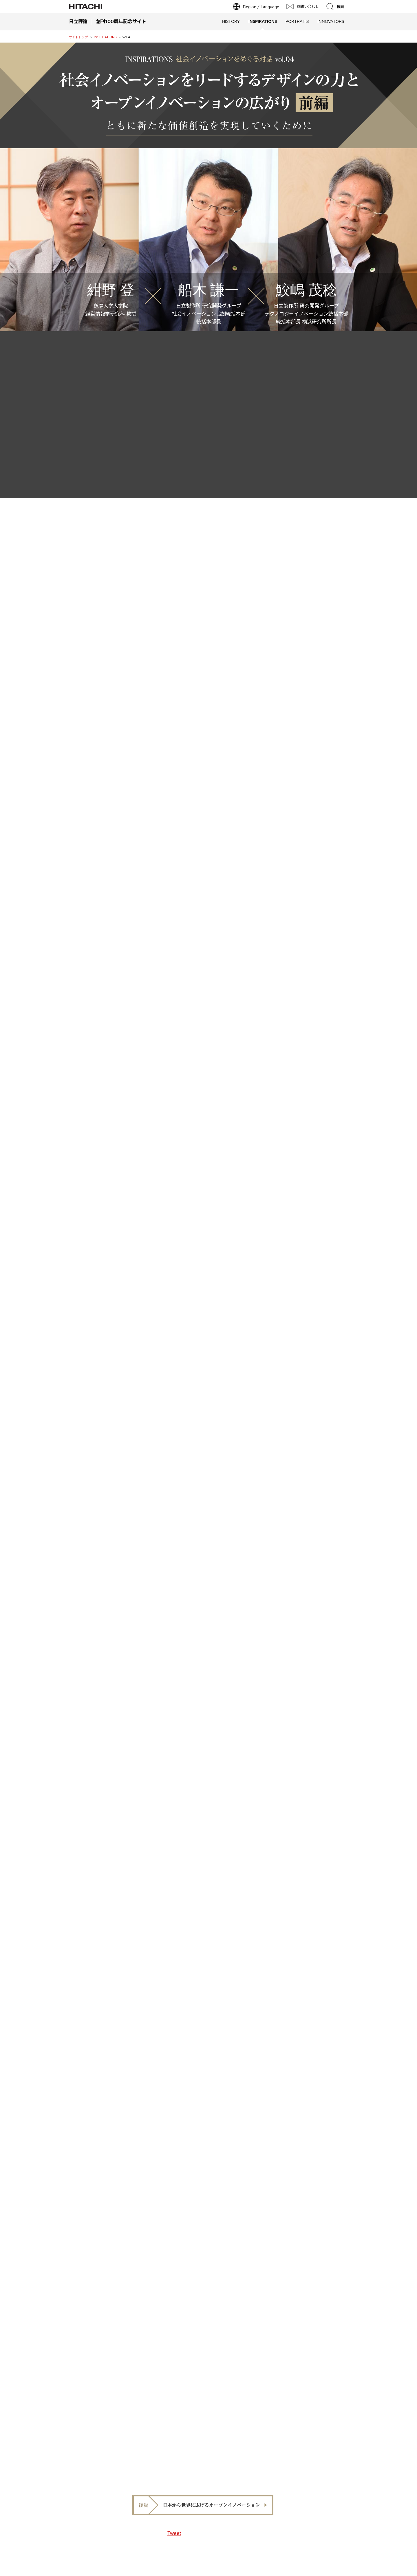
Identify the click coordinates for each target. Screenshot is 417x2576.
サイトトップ (78, 37)
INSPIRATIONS (105, 37)
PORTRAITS (297, 21)
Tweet (174, 2533)
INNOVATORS (330, 21)
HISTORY (231, 21)
